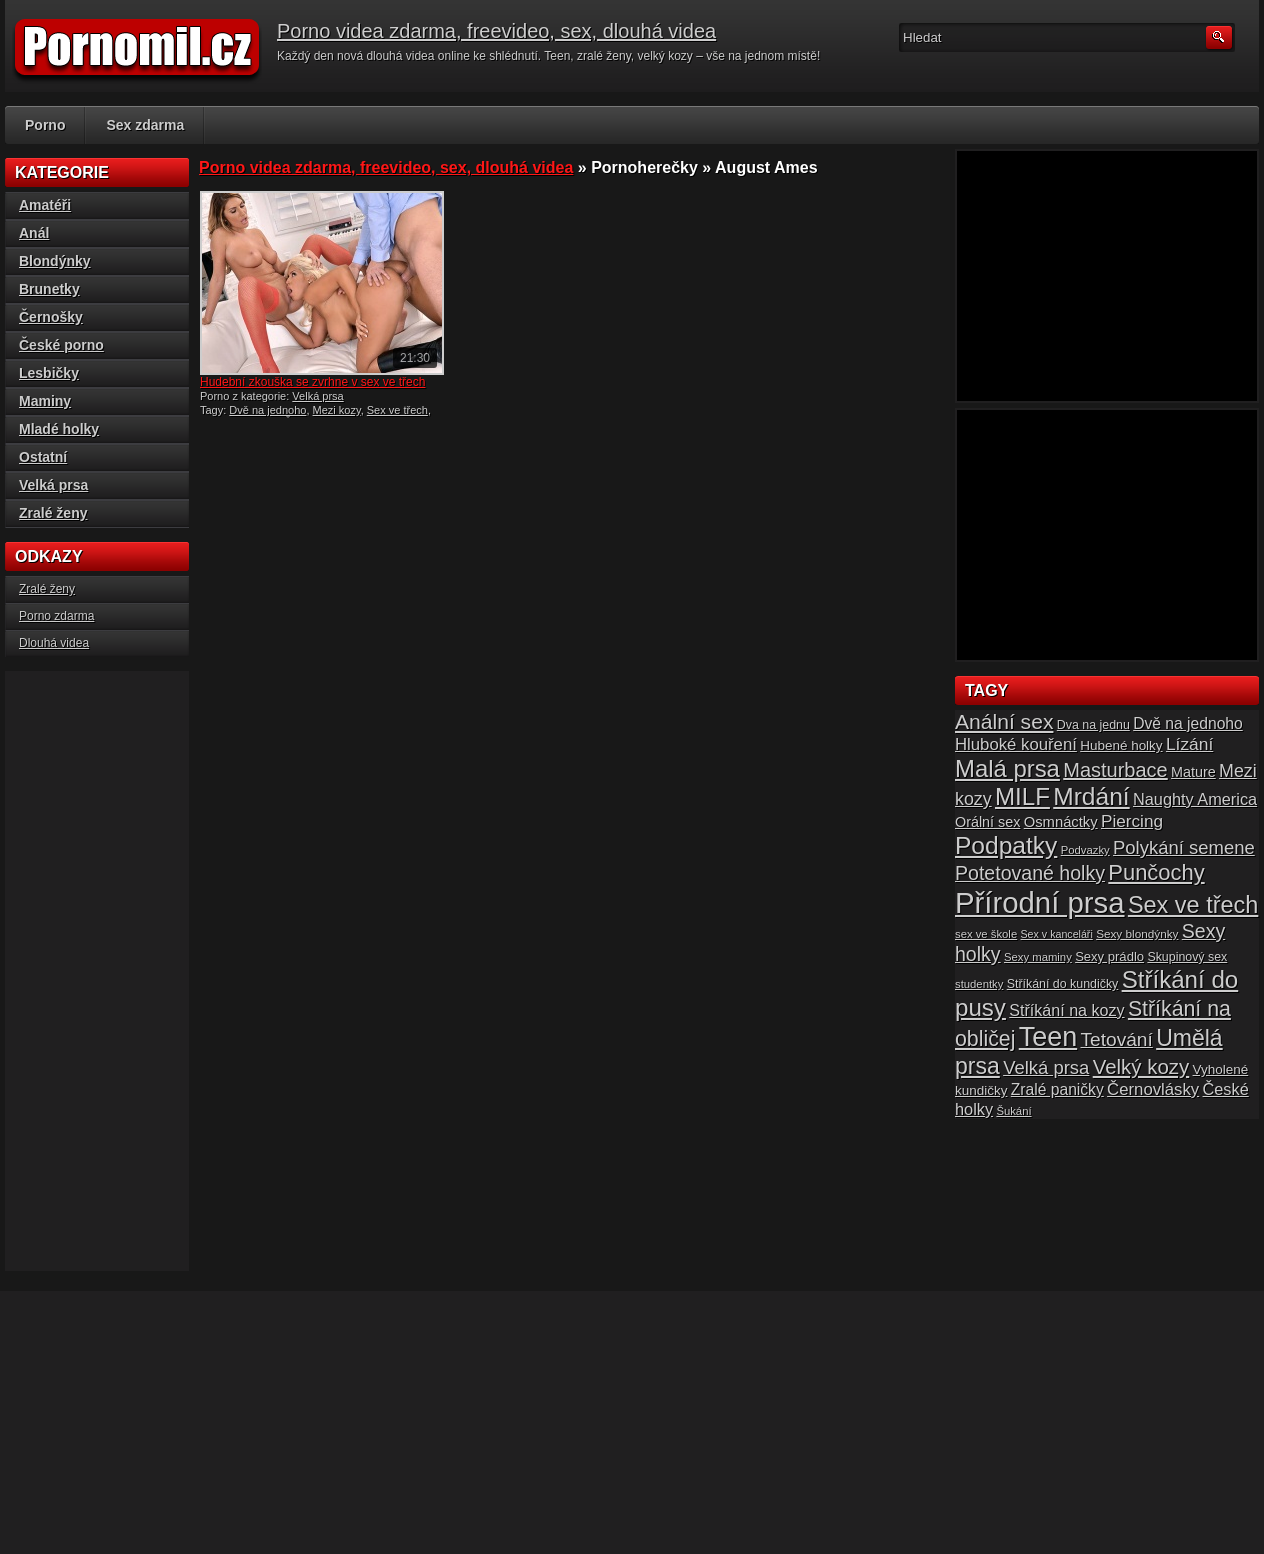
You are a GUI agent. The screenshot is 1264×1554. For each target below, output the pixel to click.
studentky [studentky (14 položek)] (979, 984)
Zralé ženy (53, 513)
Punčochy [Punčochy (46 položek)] (1156, 872)
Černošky (51, 317)
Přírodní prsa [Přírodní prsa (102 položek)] (1040, 902)
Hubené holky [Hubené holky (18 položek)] (1121, 745)
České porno (61, 345)
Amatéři (45, 205)
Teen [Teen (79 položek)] (1048, 1037)
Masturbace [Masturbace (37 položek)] (1115, 770)
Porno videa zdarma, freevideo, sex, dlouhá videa (496, 31)
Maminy (45, 401)
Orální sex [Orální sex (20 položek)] (987, 822)
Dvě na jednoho (267, 410)
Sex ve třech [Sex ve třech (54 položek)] (1193, 905)
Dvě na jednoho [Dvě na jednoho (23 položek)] (1188, 723)
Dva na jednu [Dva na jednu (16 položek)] (1093, 725)
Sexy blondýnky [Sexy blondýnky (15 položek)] (1137, 933)
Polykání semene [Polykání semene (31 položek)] (1184, 847)
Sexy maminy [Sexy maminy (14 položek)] (1038, 957)
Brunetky (49, 289)
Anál (34, 233)
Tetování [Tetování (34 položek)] (1117, 1039)
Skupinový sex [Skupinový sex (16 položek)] (1187, 957)
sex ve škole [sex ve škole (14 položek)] (986, 934)
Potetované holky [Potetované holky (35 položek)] (1030, 873)
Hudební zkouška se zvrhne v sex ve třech (312, 382)
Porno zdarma (56, 616)
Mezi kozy (337, 410)
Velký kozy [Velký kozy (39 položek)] (1141, 1067)
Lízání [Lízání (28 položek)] (1189, 744)
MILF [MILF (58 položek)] (1022, 796)
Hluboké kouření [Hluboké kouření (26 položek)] (1016, 744)
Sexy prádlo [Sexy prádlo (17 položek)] (1109, 956)
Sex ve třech (397, 410)
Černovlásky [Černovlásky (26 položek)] (1153, 1089)
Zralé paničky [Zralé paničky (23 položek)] (1057, 1089)
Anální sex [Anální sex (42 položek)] (1004, 721)
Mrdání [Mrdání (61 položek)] (1091, 796)
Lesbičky (49, 373)
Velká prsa (317, 396)
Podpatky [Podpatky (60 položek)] (1006, 845)
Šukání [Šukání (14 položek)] (1013, 1111)
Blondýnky (55, 261)
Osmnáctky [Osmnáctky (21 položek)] (1061, 822)
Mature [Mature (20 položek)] (1193, 772)
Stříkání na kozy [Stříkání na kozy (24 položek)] (1066, 1010)
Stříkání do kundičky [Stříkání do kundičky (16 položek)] (1063, 984)
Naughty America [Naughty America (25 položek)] (1195, 799)
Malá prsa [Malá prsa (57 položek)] (1007, 768)
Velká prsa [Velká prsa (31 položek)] (1046, 1067)
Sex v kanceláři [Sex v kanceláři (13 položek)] (1057, 934)
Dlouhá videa (54, 643)
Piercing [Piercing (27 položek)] (1132, 821)
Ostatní (43, 457)
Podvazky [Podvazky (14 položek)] (1085, 850)
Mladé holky (59, 429)
